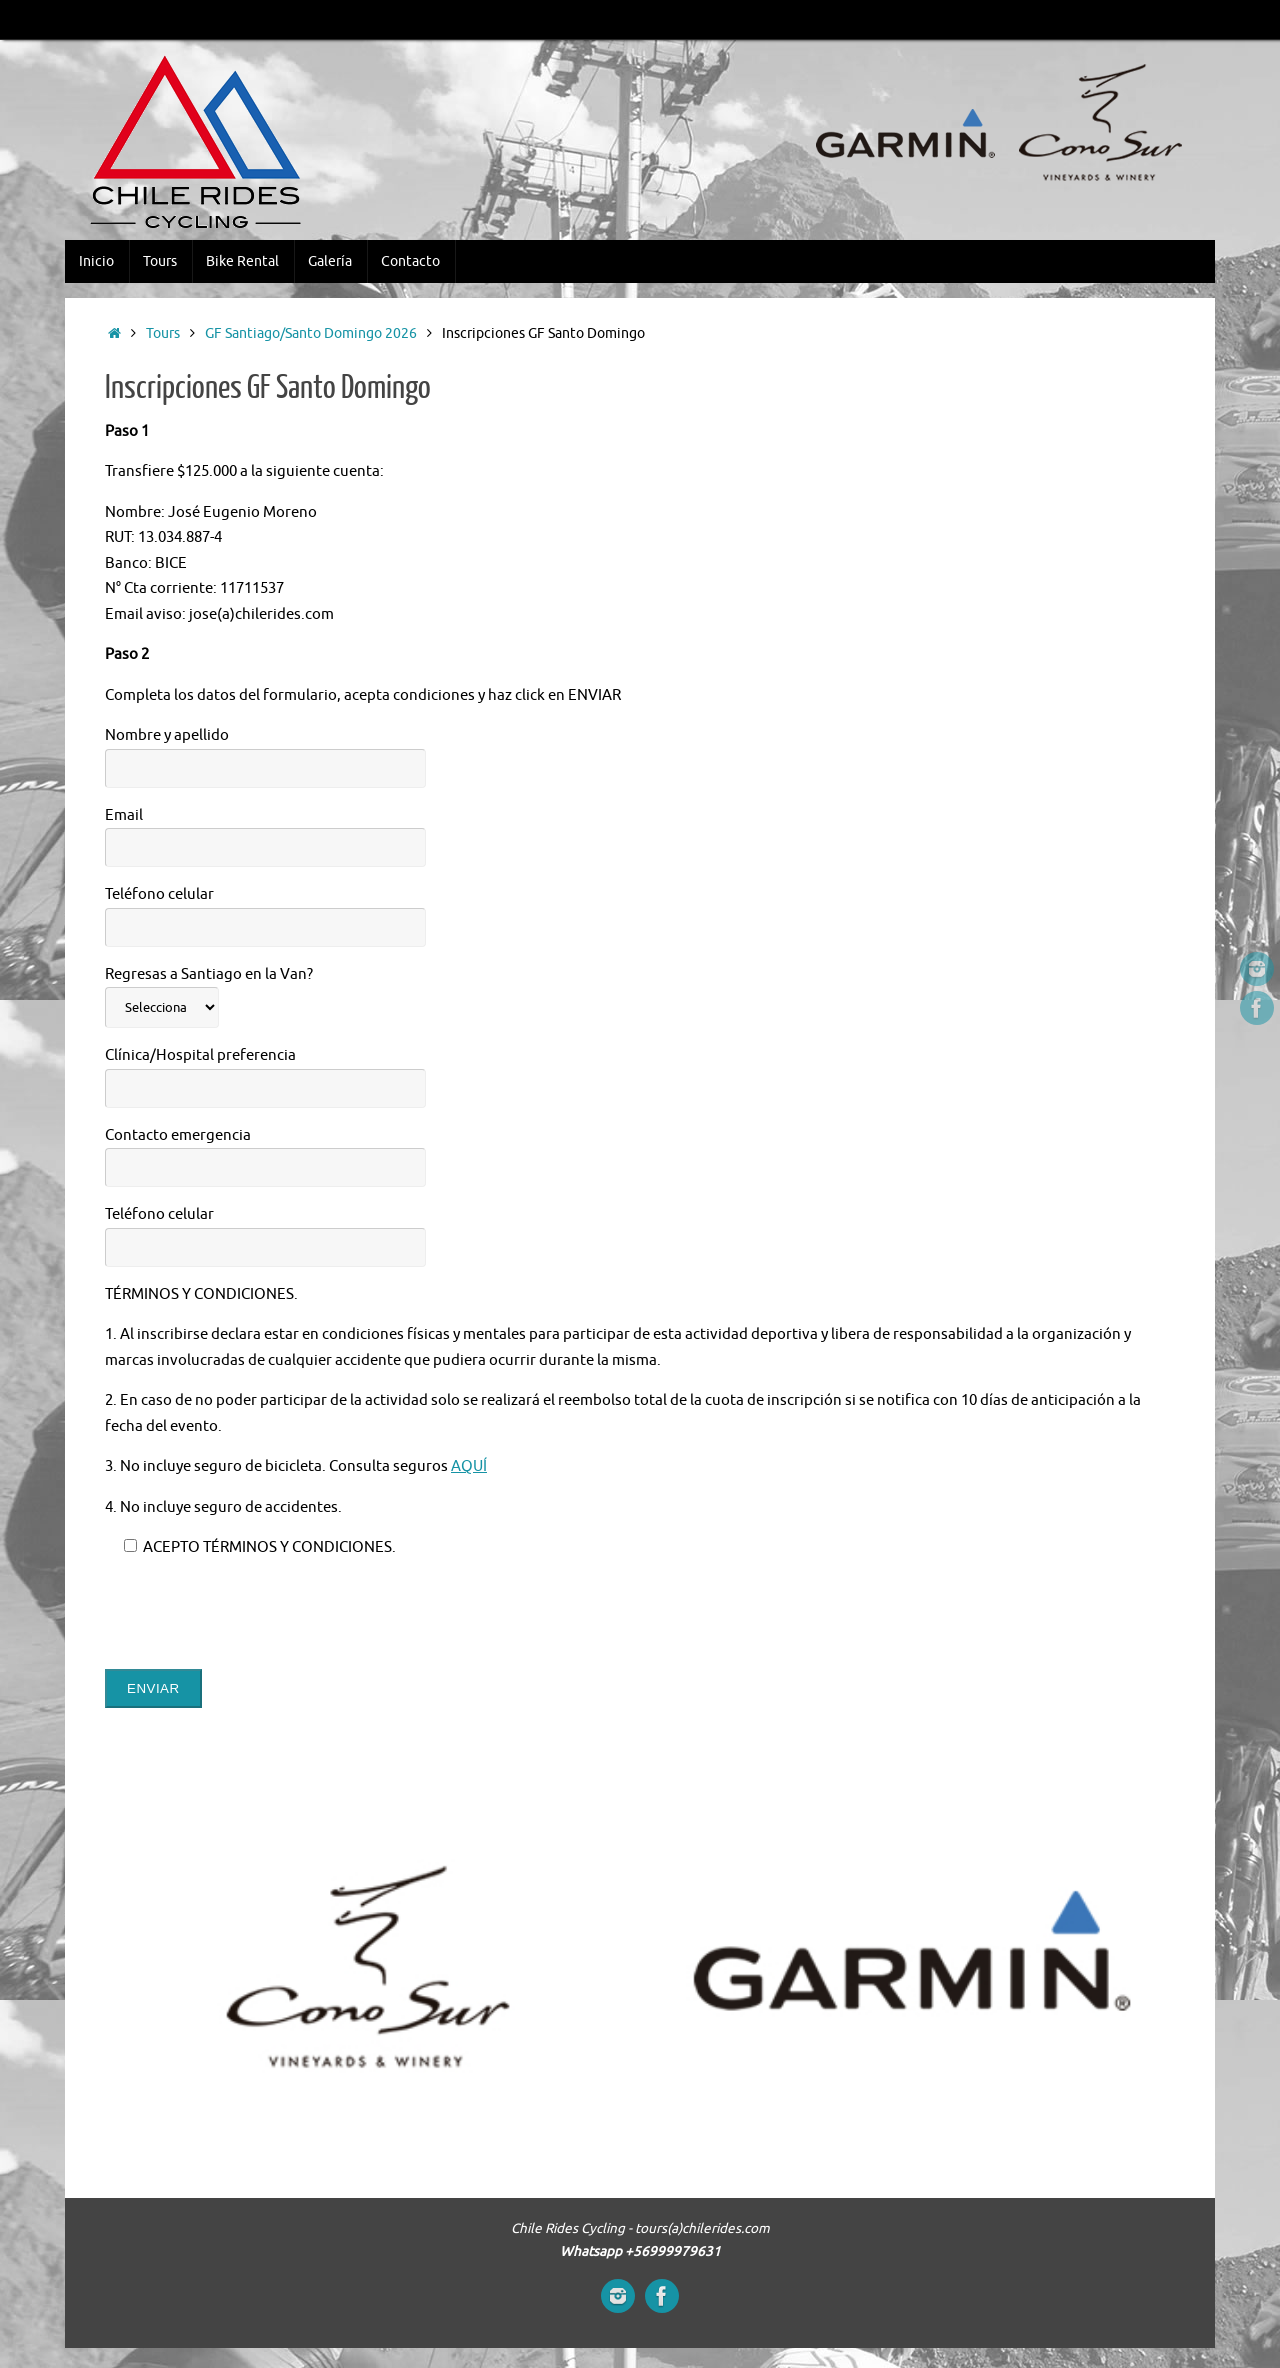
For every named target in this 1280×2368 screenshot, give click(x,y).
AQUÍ (469, 1466)
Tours (163, 333)
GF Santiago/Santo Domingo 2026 (311, 333)
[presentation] (257, 1615)
